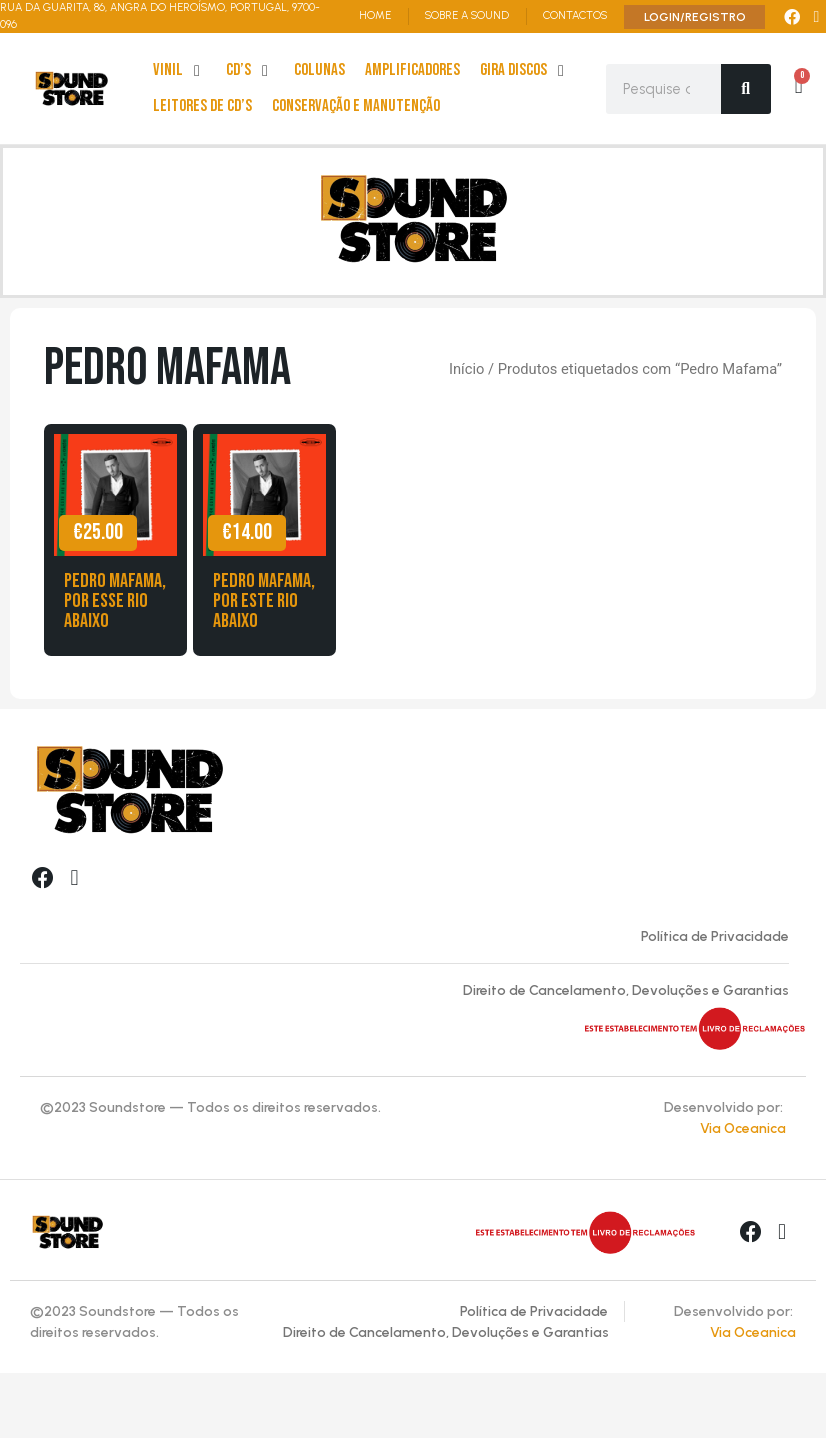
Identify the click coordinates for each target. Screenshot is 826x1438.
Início (466, 369)
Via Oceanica (743, 1128)
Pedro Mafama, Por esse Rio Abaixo (115, 601)
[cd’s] (250, 71)
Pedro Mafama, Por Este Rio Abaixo (264, 601)
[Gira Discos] (525, 71)
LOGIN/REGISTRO (695, 17)
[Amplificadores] (412, 71)
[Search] (746, 89)
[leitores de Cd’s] (202, 107)
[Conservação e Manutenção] (356, 107)
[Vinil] (179, 71)
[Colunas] (319, 71)
